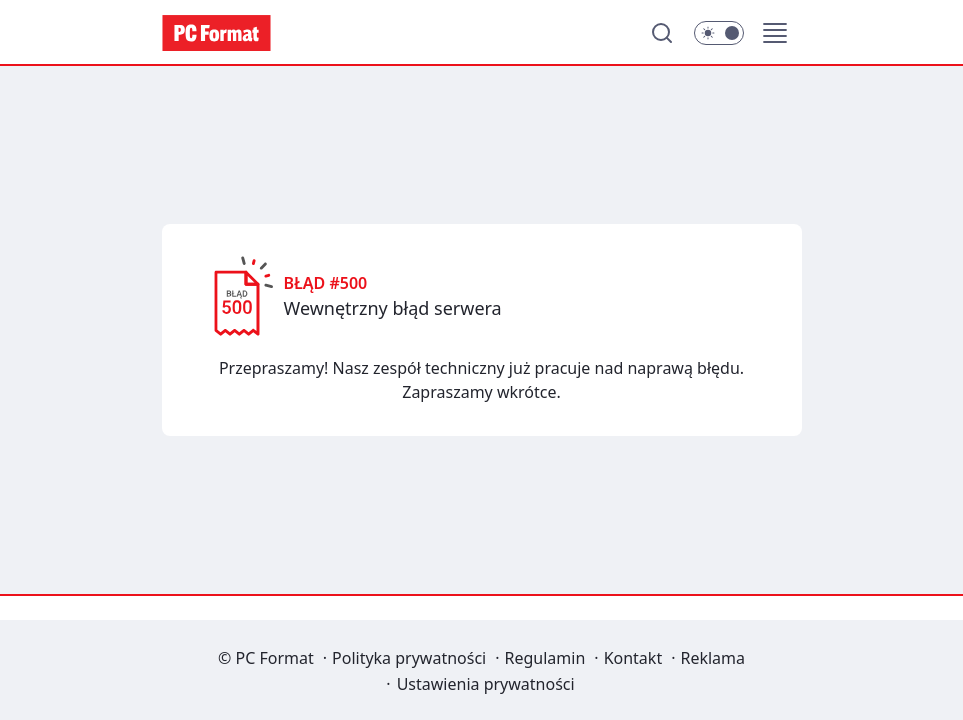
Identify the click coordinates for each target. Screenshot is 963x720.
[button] (775, 33)
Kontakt (633, 658)
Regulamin (545, 658)
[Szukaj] (662, 33)
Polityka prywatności (409, 658)
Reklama (712, 658)
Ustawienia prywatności (486, 684)
